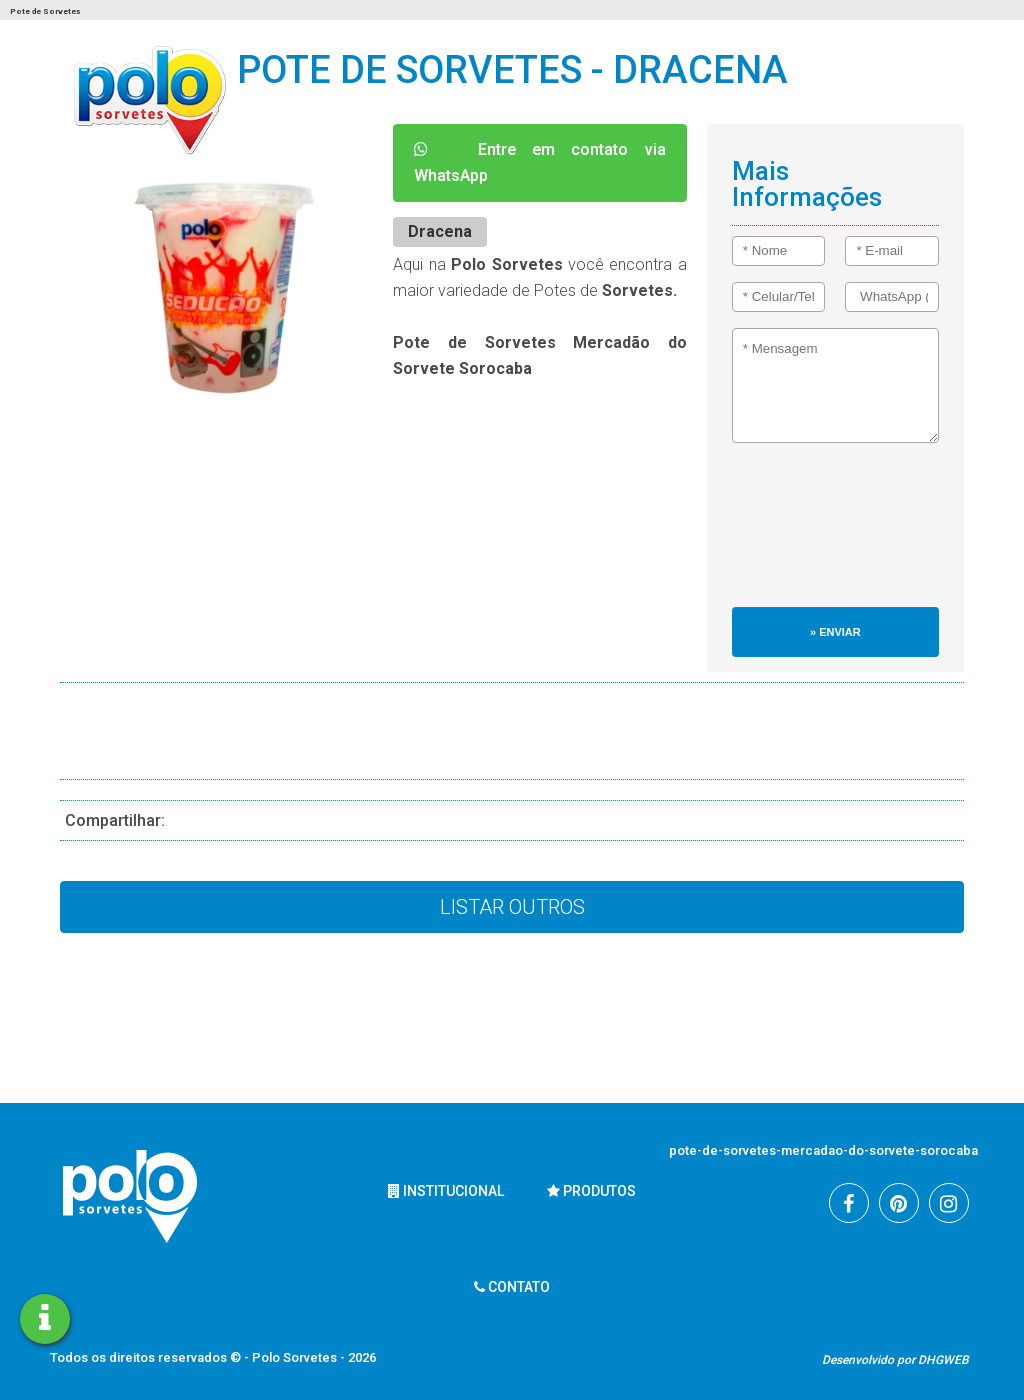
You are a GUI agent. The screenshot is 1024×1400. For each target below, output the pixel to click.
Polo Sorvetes (296, 1357)
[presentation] (814, 535)
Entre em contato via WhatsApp (539, 162)
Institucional (446, 1191)
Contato (512, 1287)
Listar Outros (512, 907)
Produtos (591, 1191)
